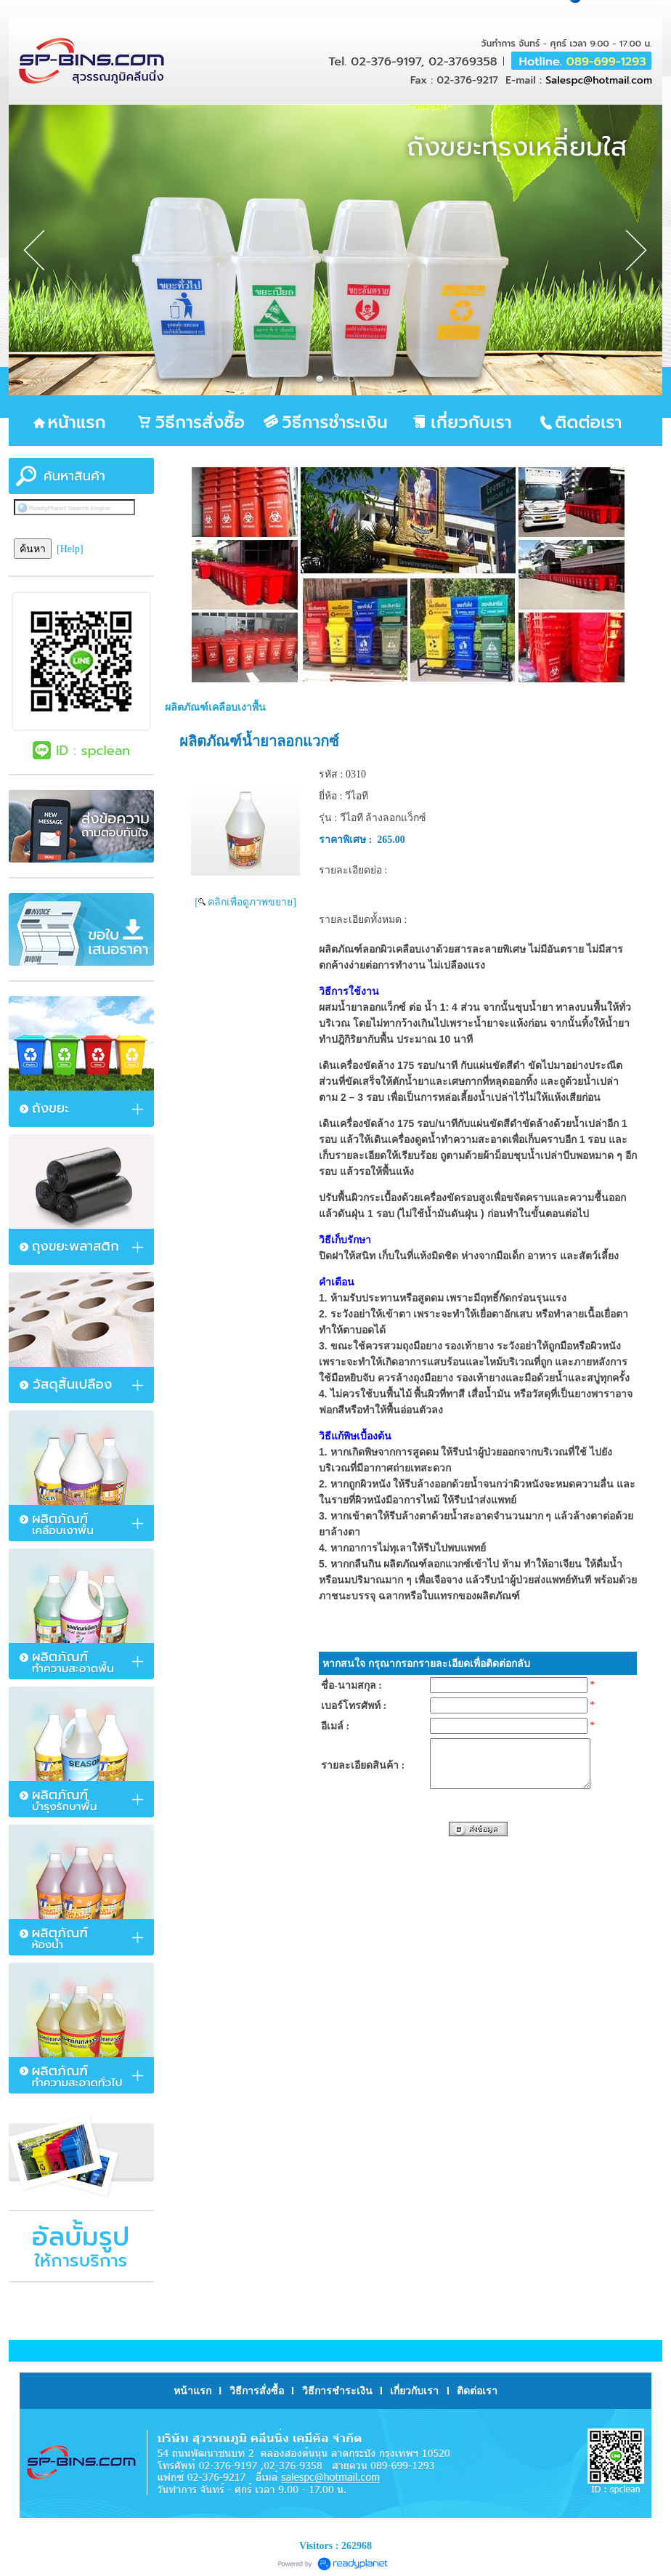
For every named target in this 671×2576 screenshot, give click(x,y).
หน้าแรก (194, 2391)
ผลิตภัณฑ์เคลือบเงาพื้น (215, 707)
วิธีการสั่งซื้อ (256, 2391)
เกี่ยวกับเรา (414, 2391)
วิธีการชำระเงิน (337, 2391)
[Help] (70, 549)
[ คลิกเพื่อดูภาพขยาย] (245, 902)
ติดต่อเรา (477, 2391)
